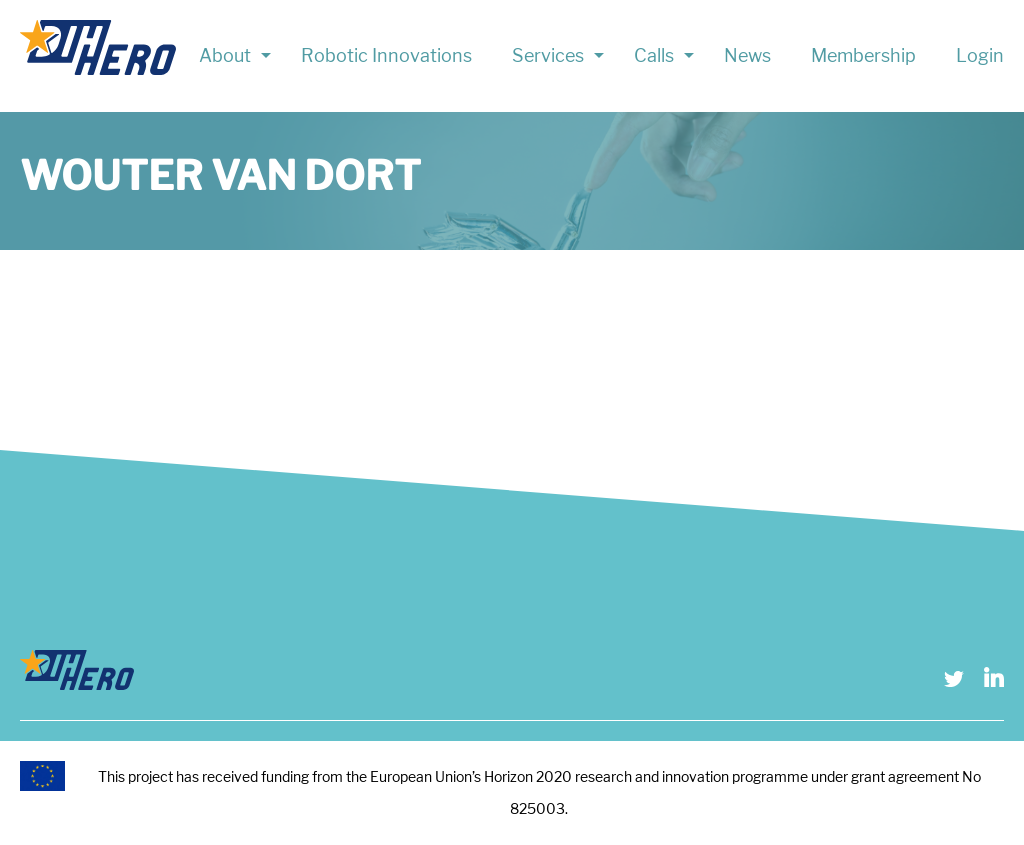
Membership (863, 55)
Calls (654, 55)
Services (548, 55)
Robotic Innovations (386, 55)
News (747, 55)
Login (980, 55)
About (225, 55)
